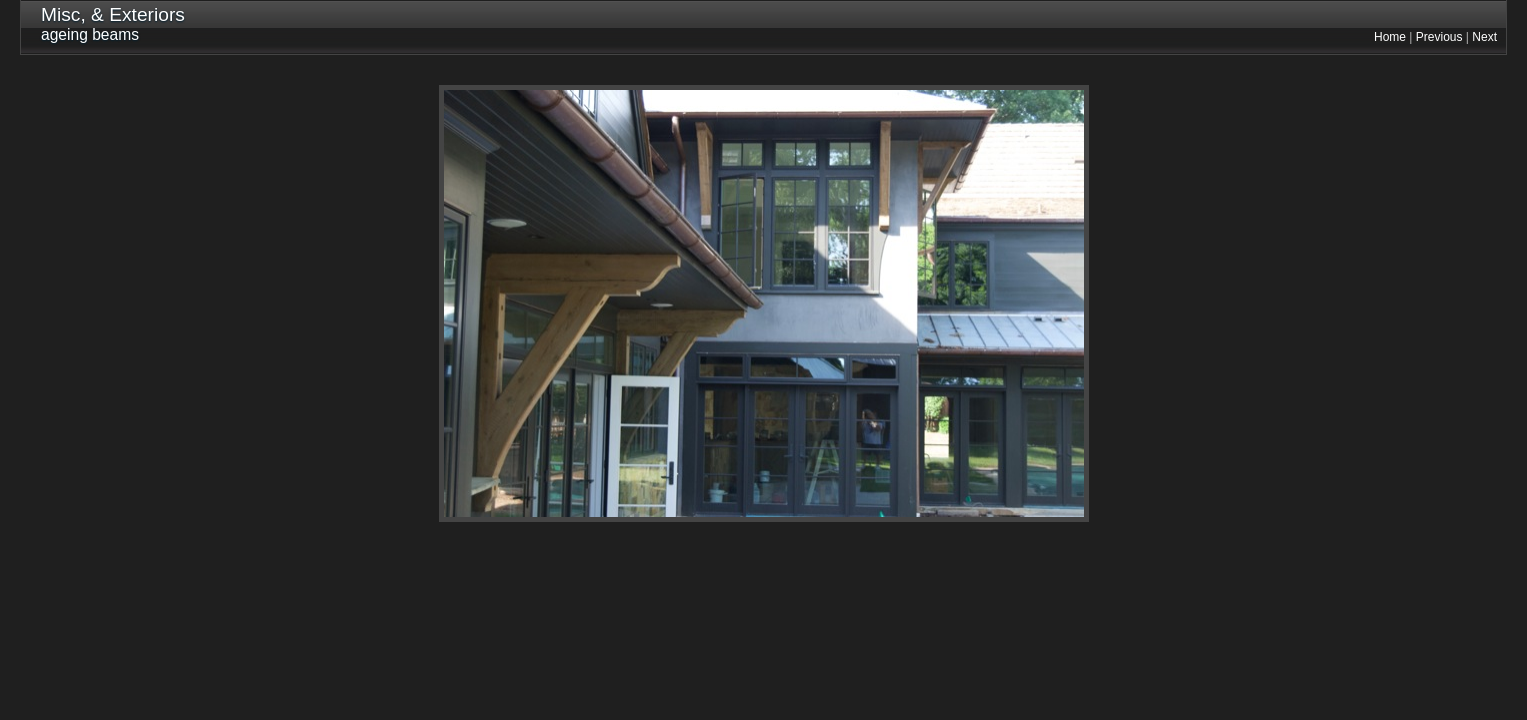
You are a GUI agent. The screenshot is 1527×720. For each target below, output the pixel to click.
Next (1484, 37)
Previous (1439, 37)
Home (1390, 37)
